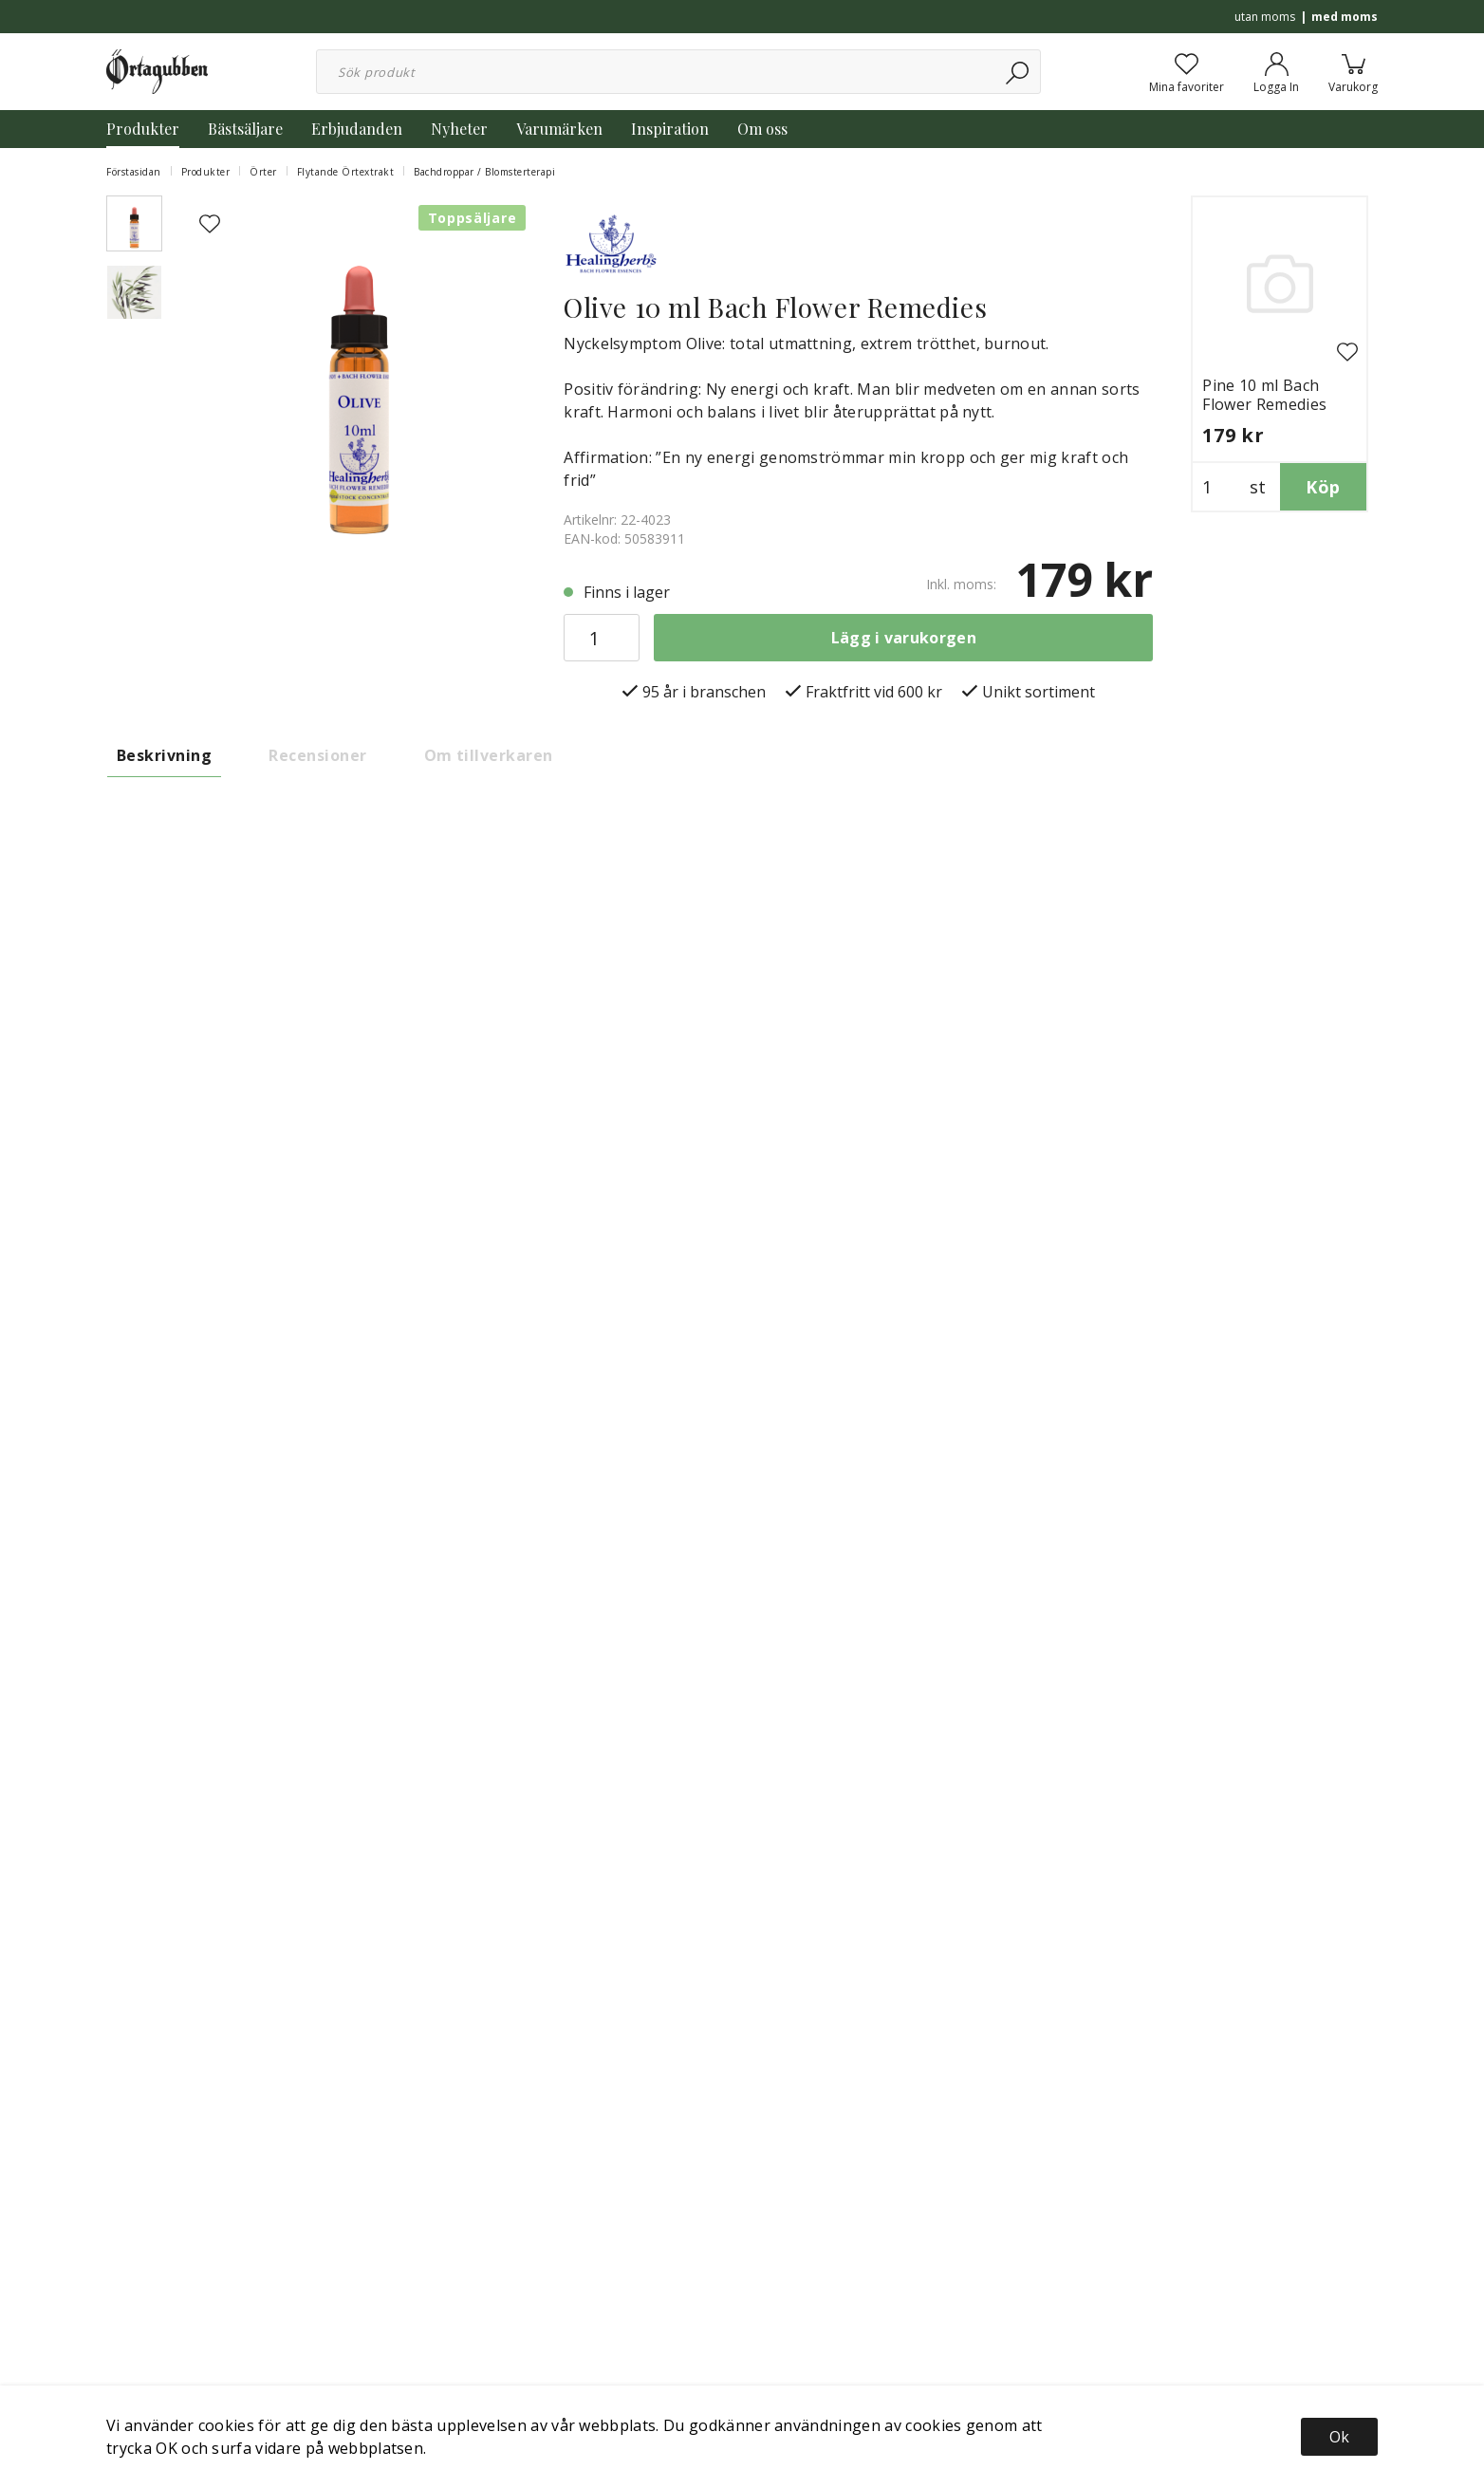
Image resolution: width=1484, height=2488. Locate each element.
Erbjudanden (356, 129)
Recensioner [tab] (317, 755)
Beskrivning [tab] (164, 755)
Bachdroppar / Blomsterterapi (484, 171)
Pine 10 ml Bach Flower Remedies (1264, 395)
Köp (1323, 486)
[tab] (134, 223)
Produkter (142, 129)
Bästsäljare (245, 129)
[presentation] (134, 223)
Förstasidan (133, 171)
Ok (1339, 2436)
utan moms (1264, 17)
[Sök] (1018, 71)
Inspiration (670, 129)
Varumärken (559, 129)
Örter (263, 171)
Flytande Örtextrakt (346, 171)
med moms (1344, 17)
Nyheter (459, 129)
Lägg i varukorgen (903, 637)
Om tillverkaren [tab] (488, 755)
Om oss (762, 129)
